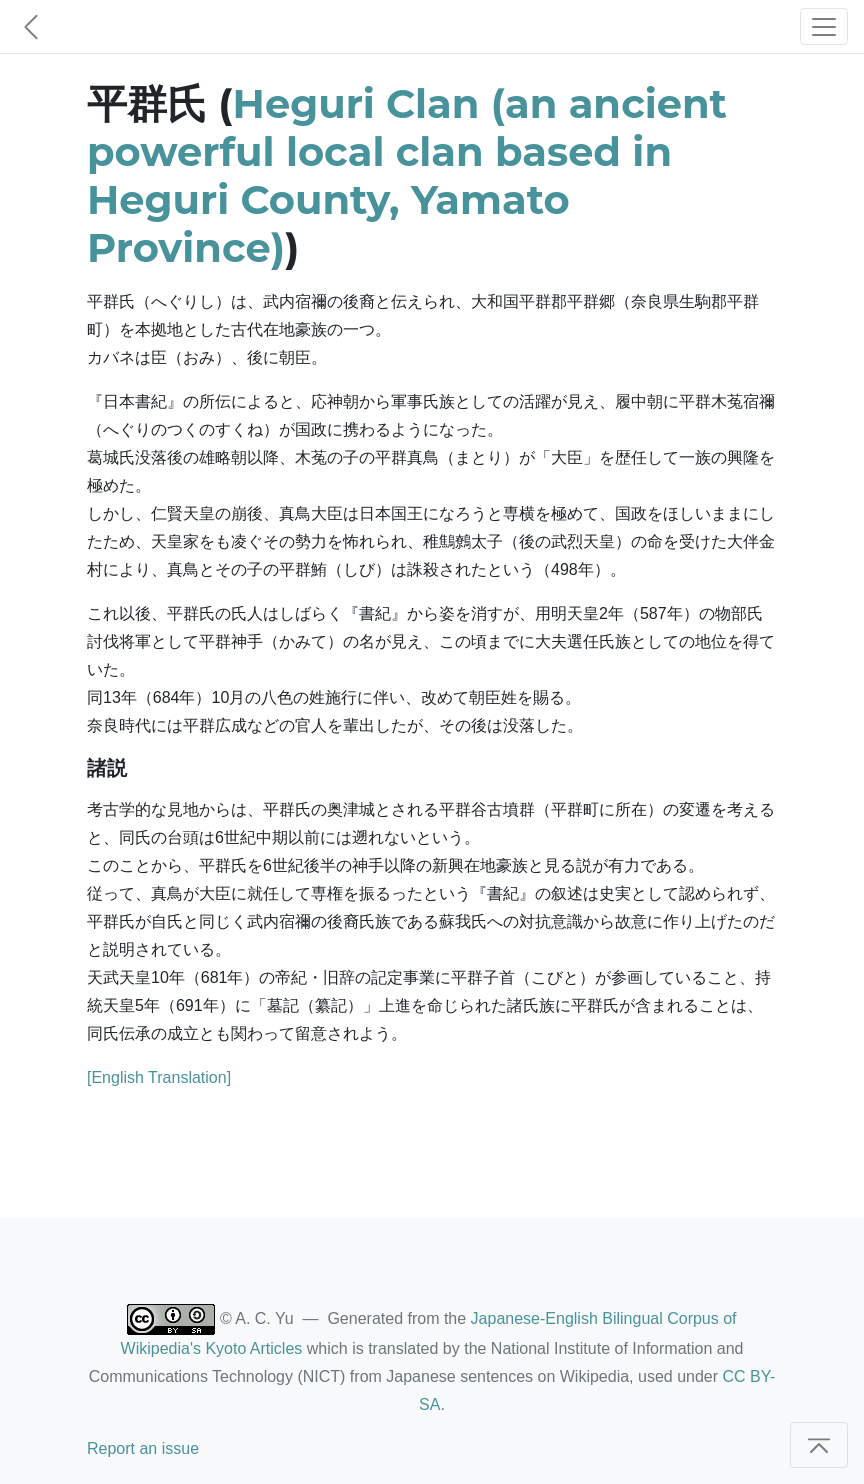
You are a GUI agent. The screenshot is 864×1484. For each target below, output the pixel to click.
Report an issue (143, 1448)
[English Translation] (159, 1077)
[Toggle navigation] (824, 26)
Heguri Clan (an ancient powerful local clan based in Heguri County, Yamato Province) (407, 175)
